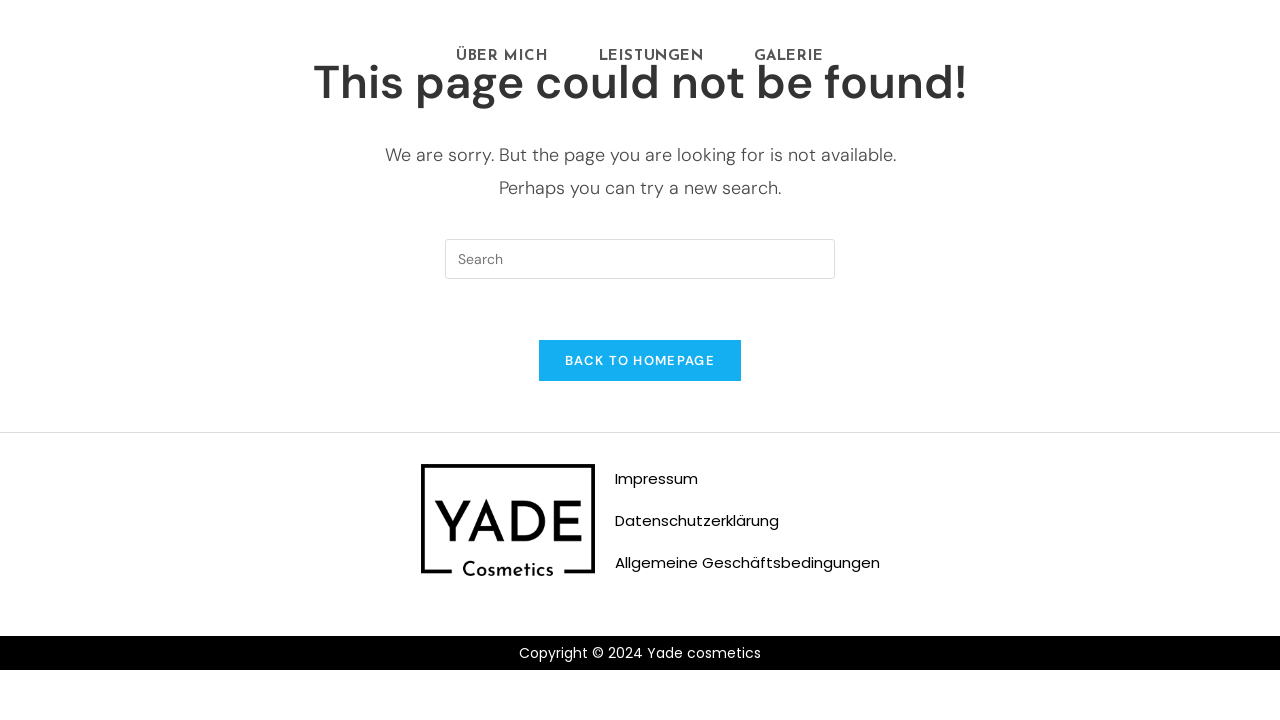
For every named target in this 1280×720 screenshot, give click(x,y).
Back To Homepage (640, 360)
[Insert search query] (640, 259)
